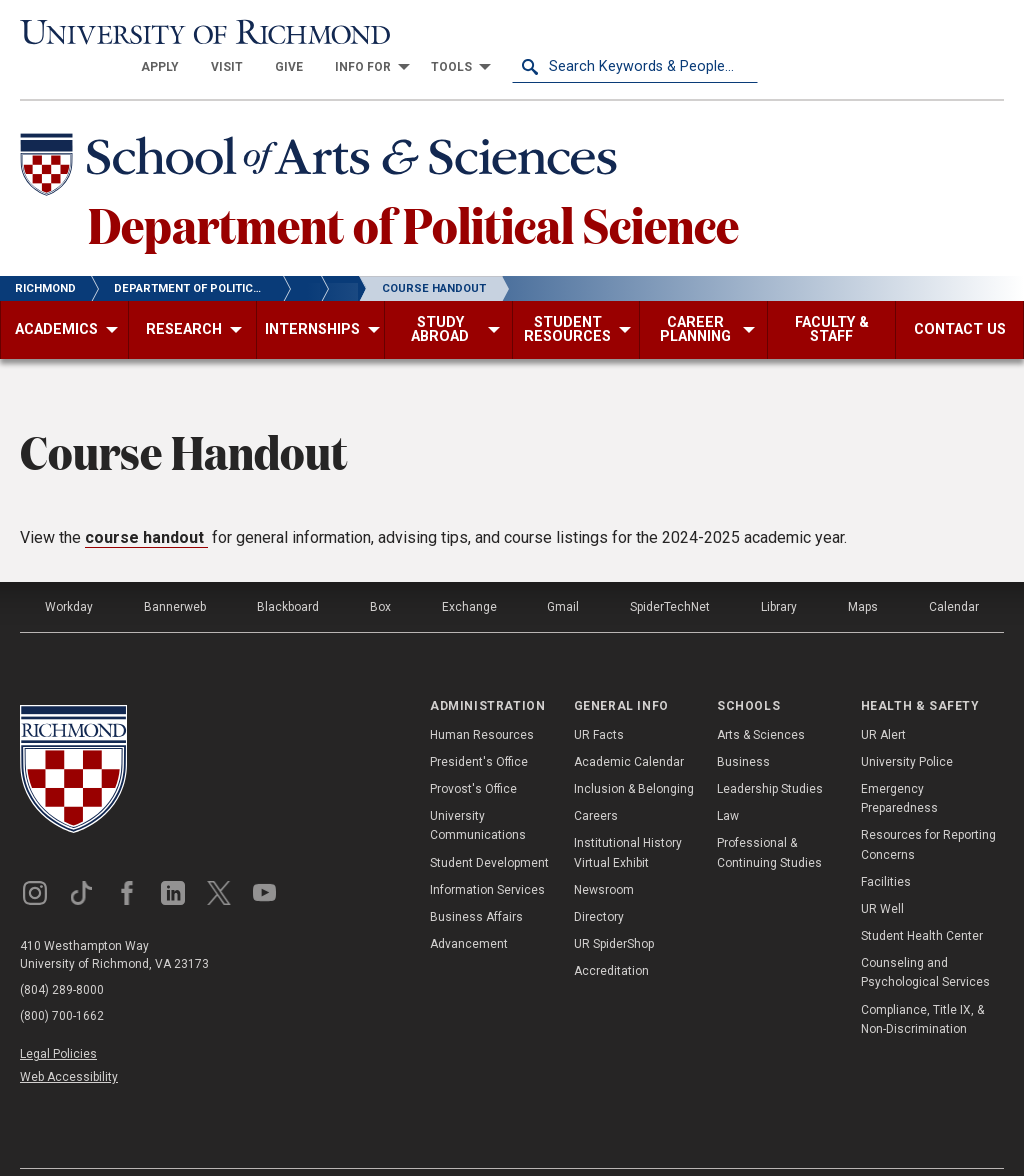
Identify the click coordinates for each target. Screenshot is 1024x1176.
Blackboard (288, 573)
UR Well (882, 874)
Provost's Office (473, 754)
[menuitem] (406, 32)
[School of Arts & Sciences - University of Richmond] (324, 133)
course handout (146, 503)
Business (743, 727)
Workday (69, 573)
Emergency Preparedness (899, 763)
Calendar (954, 573)
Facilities (886, 847)
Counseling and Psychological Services (925, 938)
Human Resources (482, 700)
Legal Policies (58, 1020)
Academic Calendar (629, 727)
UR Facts (599, 700)
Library (779, 573)
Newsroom (604, 855)
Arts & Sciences (761, 700)
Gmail (563, 573)
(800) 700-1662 (62, 982)
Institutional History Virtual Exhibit (628, 818)
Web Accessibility (69, 1043)
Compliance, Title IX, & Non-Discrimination (922, 984)
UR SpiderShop (614, 910)
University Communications (478, 791)
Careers (596, 782)
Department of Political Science (413, 189)
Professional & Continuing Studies (769, 818)
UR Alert (883, 700)
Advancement (469, 910)
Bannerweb (175, 573)
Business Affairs (476, 882)
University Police (907, 727)
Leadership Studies (770, 754)
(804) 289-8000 (62, 956)
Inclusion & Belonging (634, 754)
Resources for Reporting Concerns (928, 810)
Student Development (489, 828)
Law (728, 782)
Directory (599, 882)
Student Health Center (922, 902)
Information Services (487, 855)
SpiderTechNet (670, 573)
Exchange (469, 573)
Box (380, 573)
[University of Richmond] (143, 32)
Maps (863, 573)
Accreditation (611, 937)
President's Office (479, 727)
